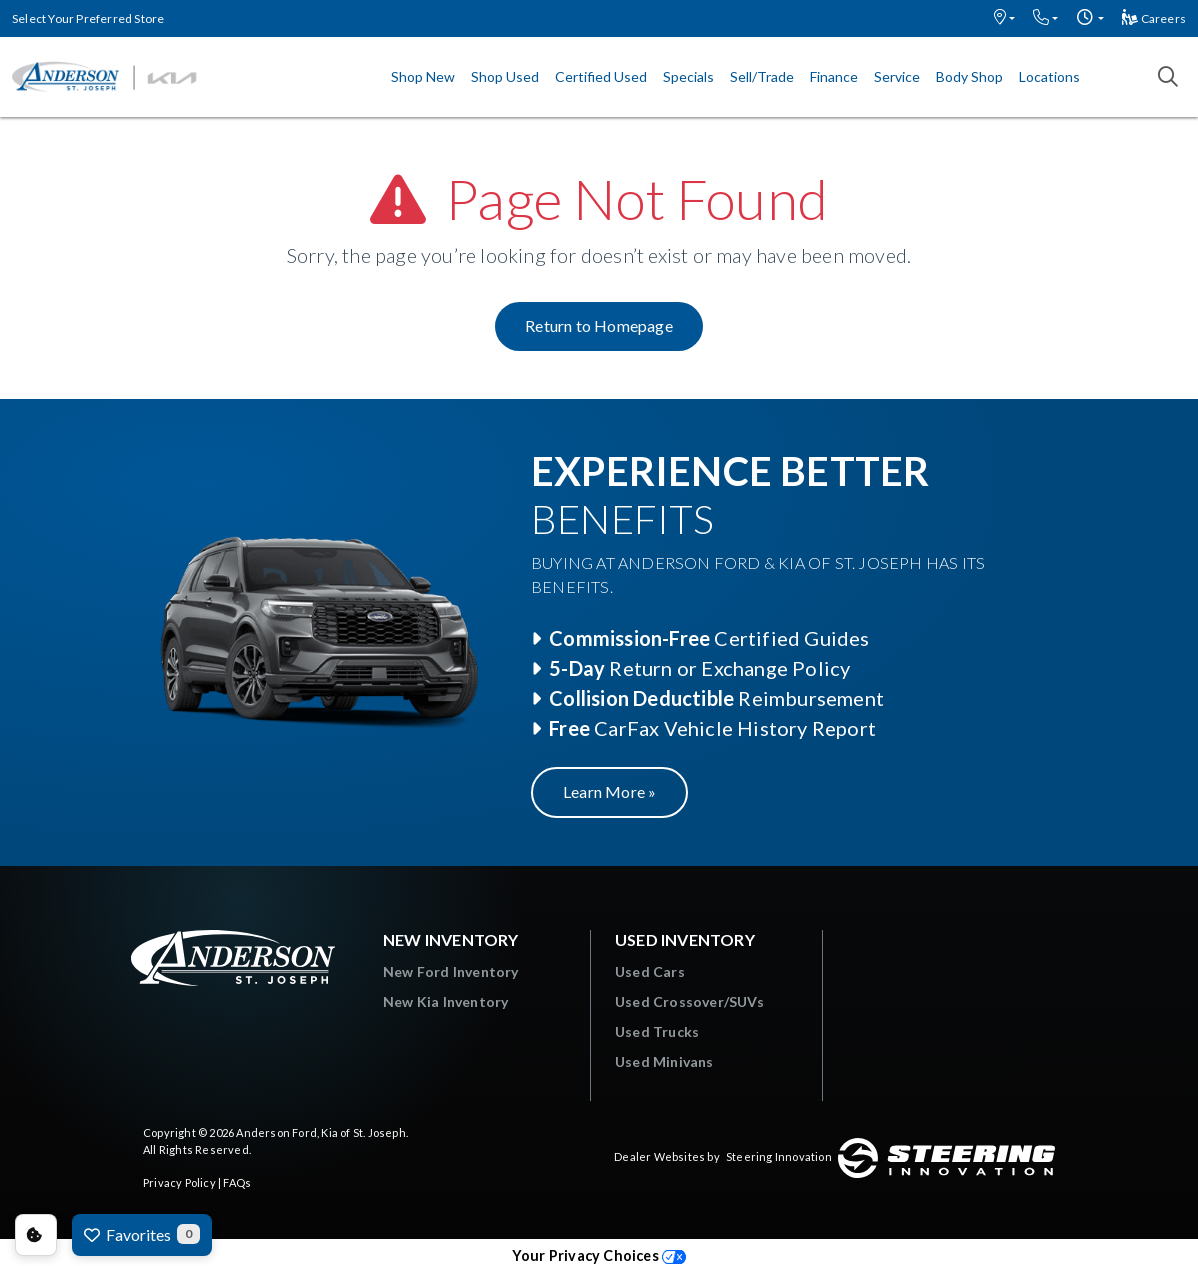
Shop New (423, 76)
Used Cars (650, 971)
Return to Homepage (599, 325)
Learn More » (609, 791)
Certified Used (601, 76)
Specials (688, 76)
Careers (1154, 18)
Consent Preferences (36, 1235)
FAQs (237, 1182)
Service (897, 76)
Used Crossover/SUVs (689, 1001)
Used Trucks (657, 1031)
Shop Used (505, 76)
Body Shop (969, 76)
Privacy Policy (179, 1182)
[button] (1004, 18)
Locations (1049, 76)
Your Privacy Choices (599, 1255)
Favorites (142, 1234)
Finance (834, 76)
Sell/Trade (762, 76)
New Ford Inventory (451, 971)
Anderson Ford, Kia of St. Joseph (320, 1132)
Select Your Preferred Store (88, 18)
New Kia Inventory (445, 1001)
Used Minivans (664, 1061)
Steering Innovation (779, 1156)
